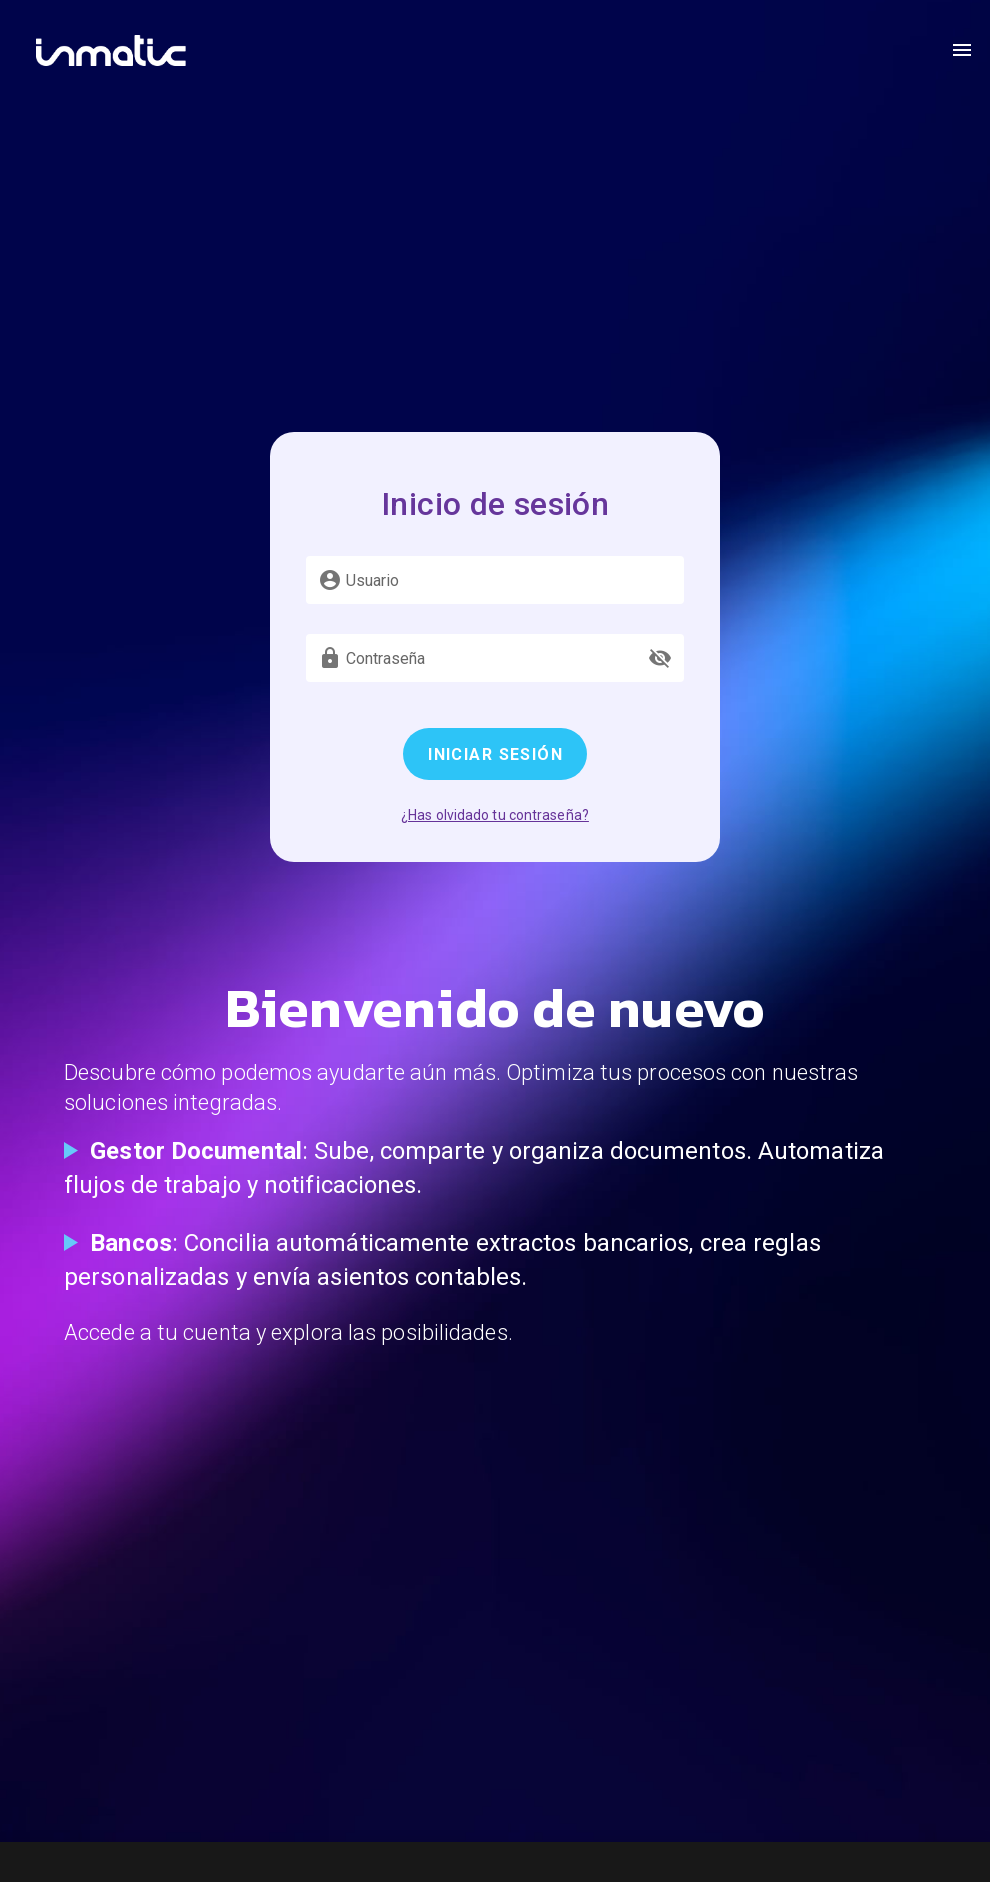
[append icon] (660, 658)
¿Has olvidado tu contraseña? (495, 815)
